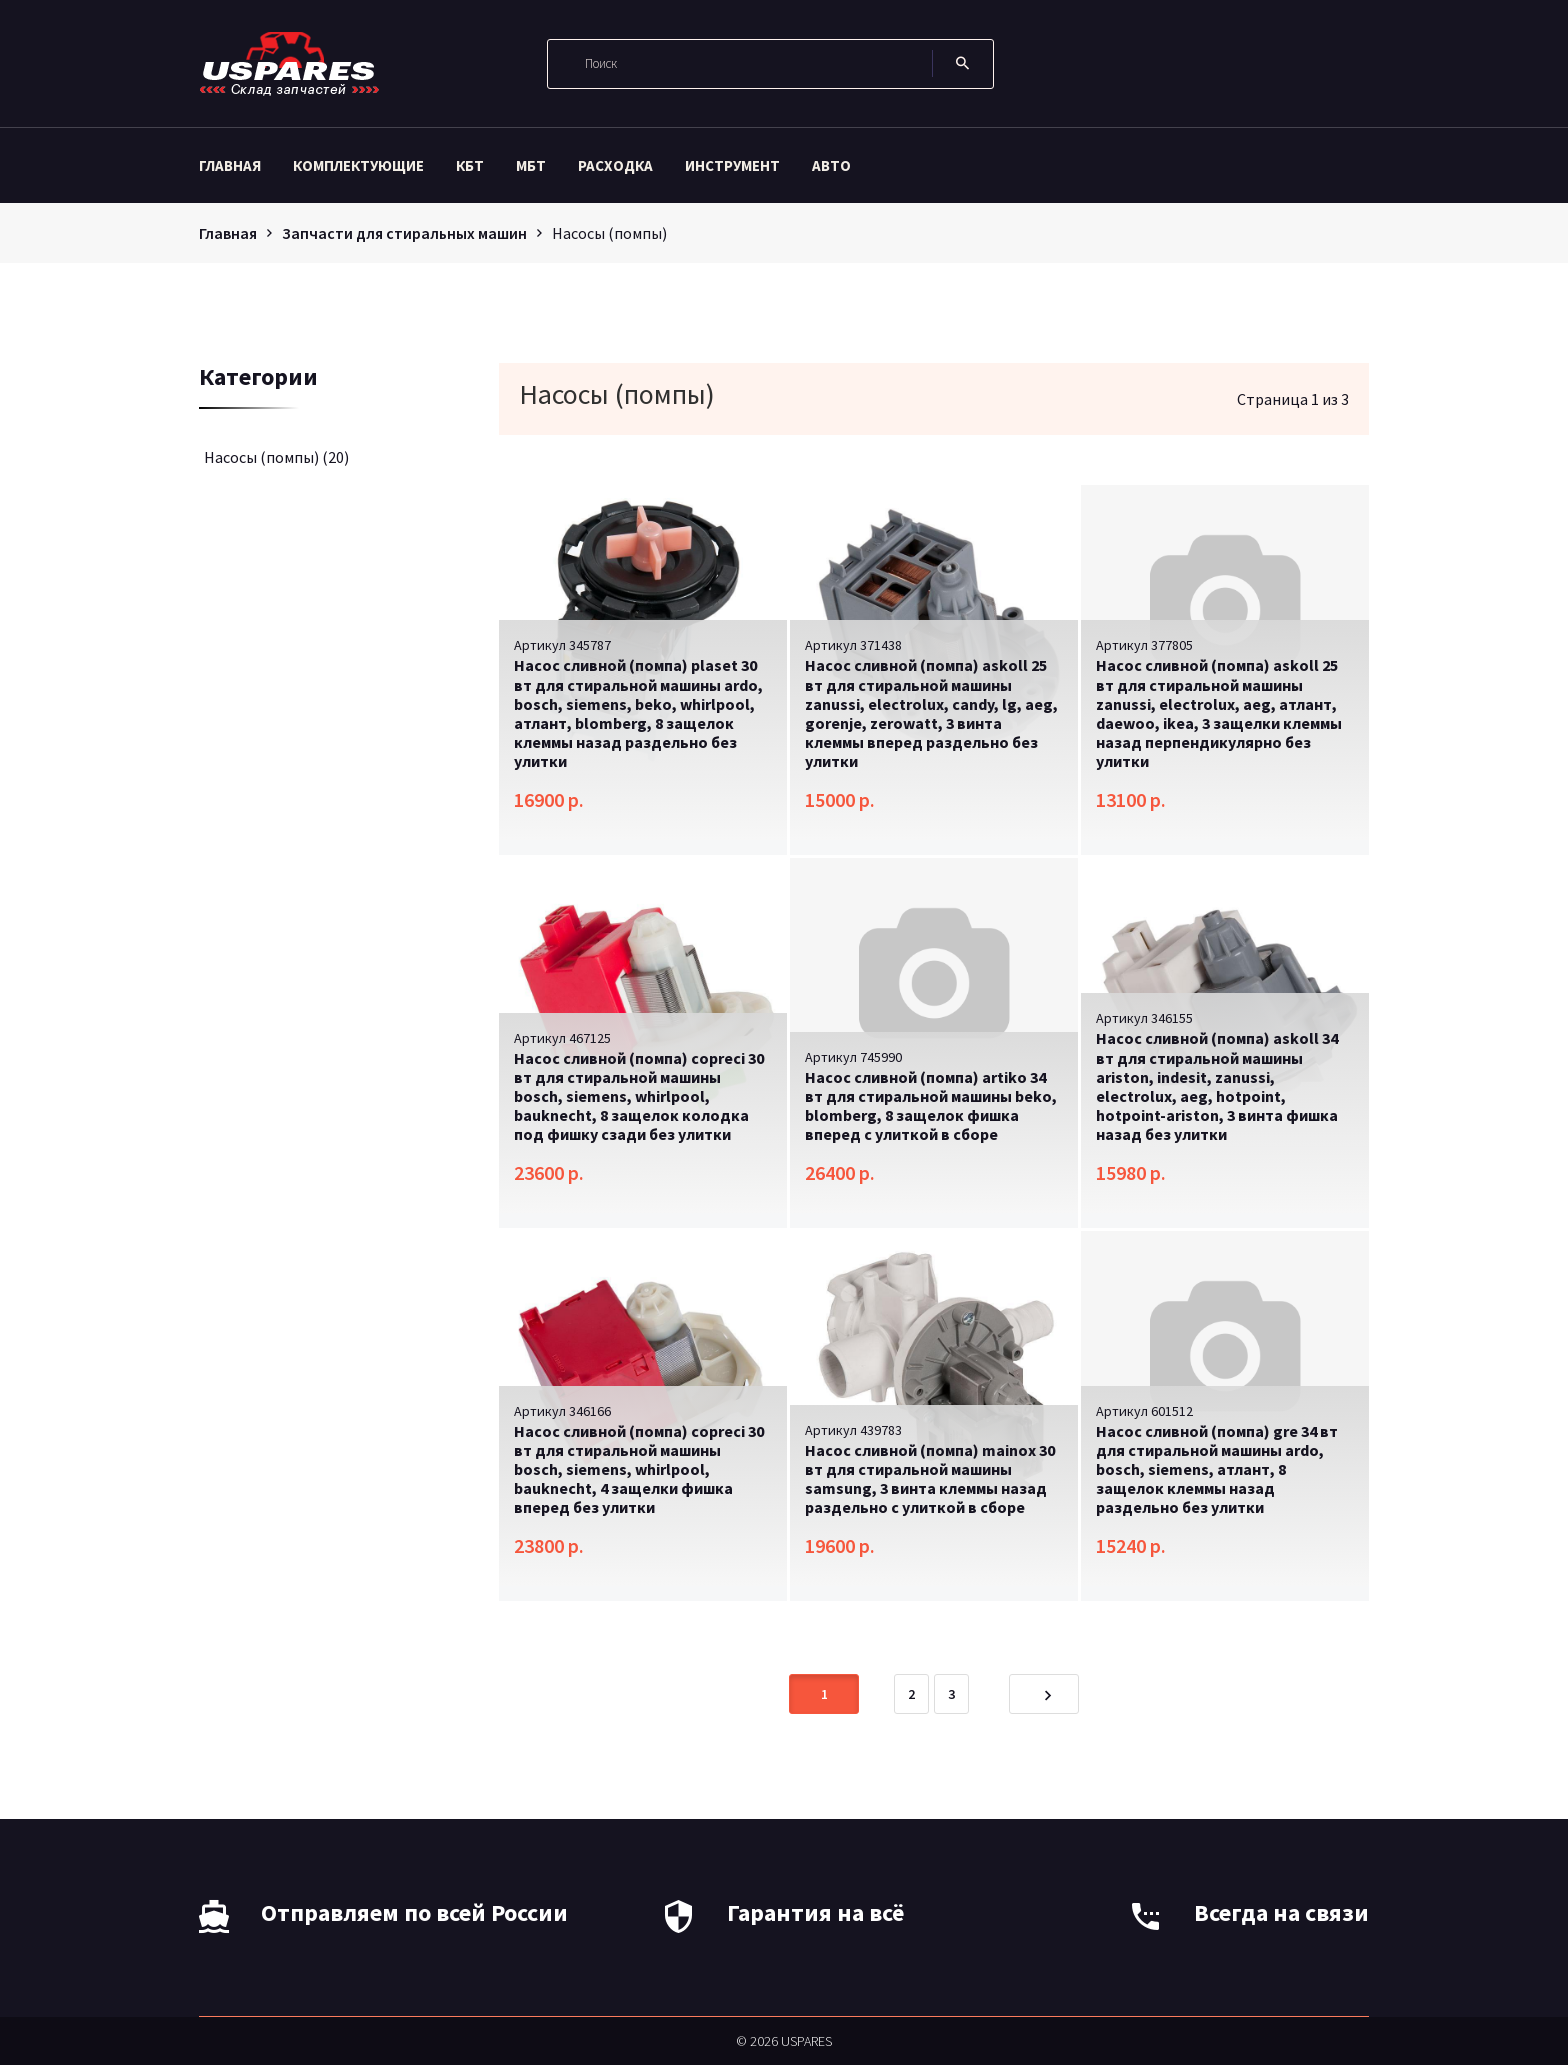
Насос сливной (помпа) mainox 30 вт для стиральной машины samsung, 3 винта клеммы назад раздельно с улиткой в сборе (930, 1479)
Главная (230, 165)
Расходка (615, 165)
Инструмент (732, 165)
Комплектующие (358, 165)
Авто (831, 165)
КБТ (470, 165)
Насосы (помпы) (276, 457)
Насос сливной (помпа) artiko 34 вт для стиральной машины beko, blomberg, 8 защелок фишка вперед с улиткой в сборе (931, 1106)
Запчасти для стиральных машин (404, 233)
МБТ (531, 165)
